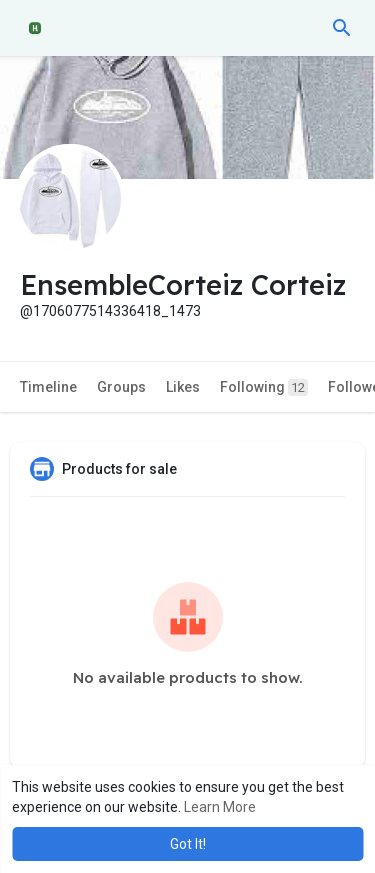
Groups (121, 387)
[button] (342, 28)
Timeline (48, 387)
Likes (183, 387)
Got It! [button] (188, 844)
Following (264, 387)
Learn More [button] (220, 807)
